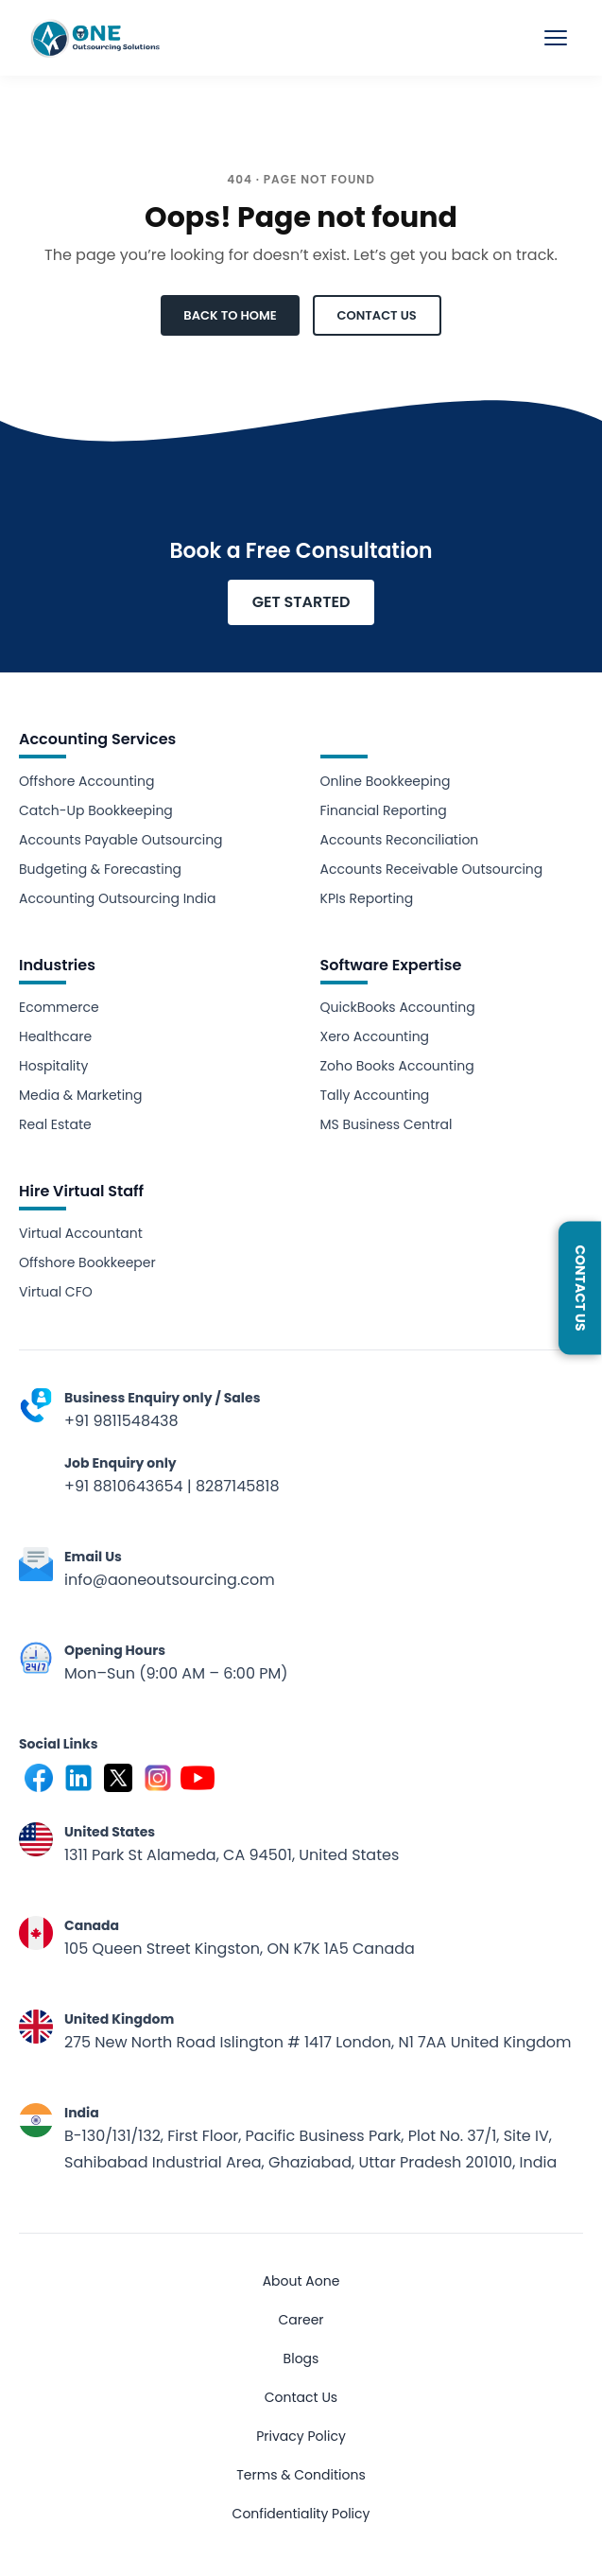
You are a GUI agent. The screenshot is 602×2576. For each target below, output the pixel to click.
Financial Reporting (383, 810)
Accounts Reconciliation (399, 839)
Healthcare (55, 1036)
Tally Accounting (375, 1095)
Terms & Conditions (300, 2474)
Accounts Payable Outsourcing (121, 839)
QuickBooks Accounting (397, 1007)
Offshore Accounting (86, 781)
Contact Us (301, 2397)
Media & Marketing (81, 1095)
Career (300, 2319)
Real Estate (55, 1124)
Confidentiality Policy (301, 2513)
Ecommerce (59, 1007)
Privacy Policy (301, 2436)
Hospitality (53, 1065)
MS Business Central (386, 1124)
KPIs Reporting (367, 898)
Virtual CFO (56, 1291)
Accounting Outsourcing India (117, 898)
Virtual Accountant (81, 1233)
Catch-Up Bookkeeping (96, 810)
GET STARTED (301, 602)
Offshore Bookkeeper (87, 1262)
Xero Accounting (375, 1036)
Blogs (301, 2358)
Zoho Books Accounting (397, 1065)
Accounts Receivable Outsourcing (431, 869)
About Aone (301, 2280)
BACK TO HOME (229, 315)
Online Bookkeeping (385, 781)
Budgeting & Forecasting (100, 869)
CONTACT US (377, 315)
